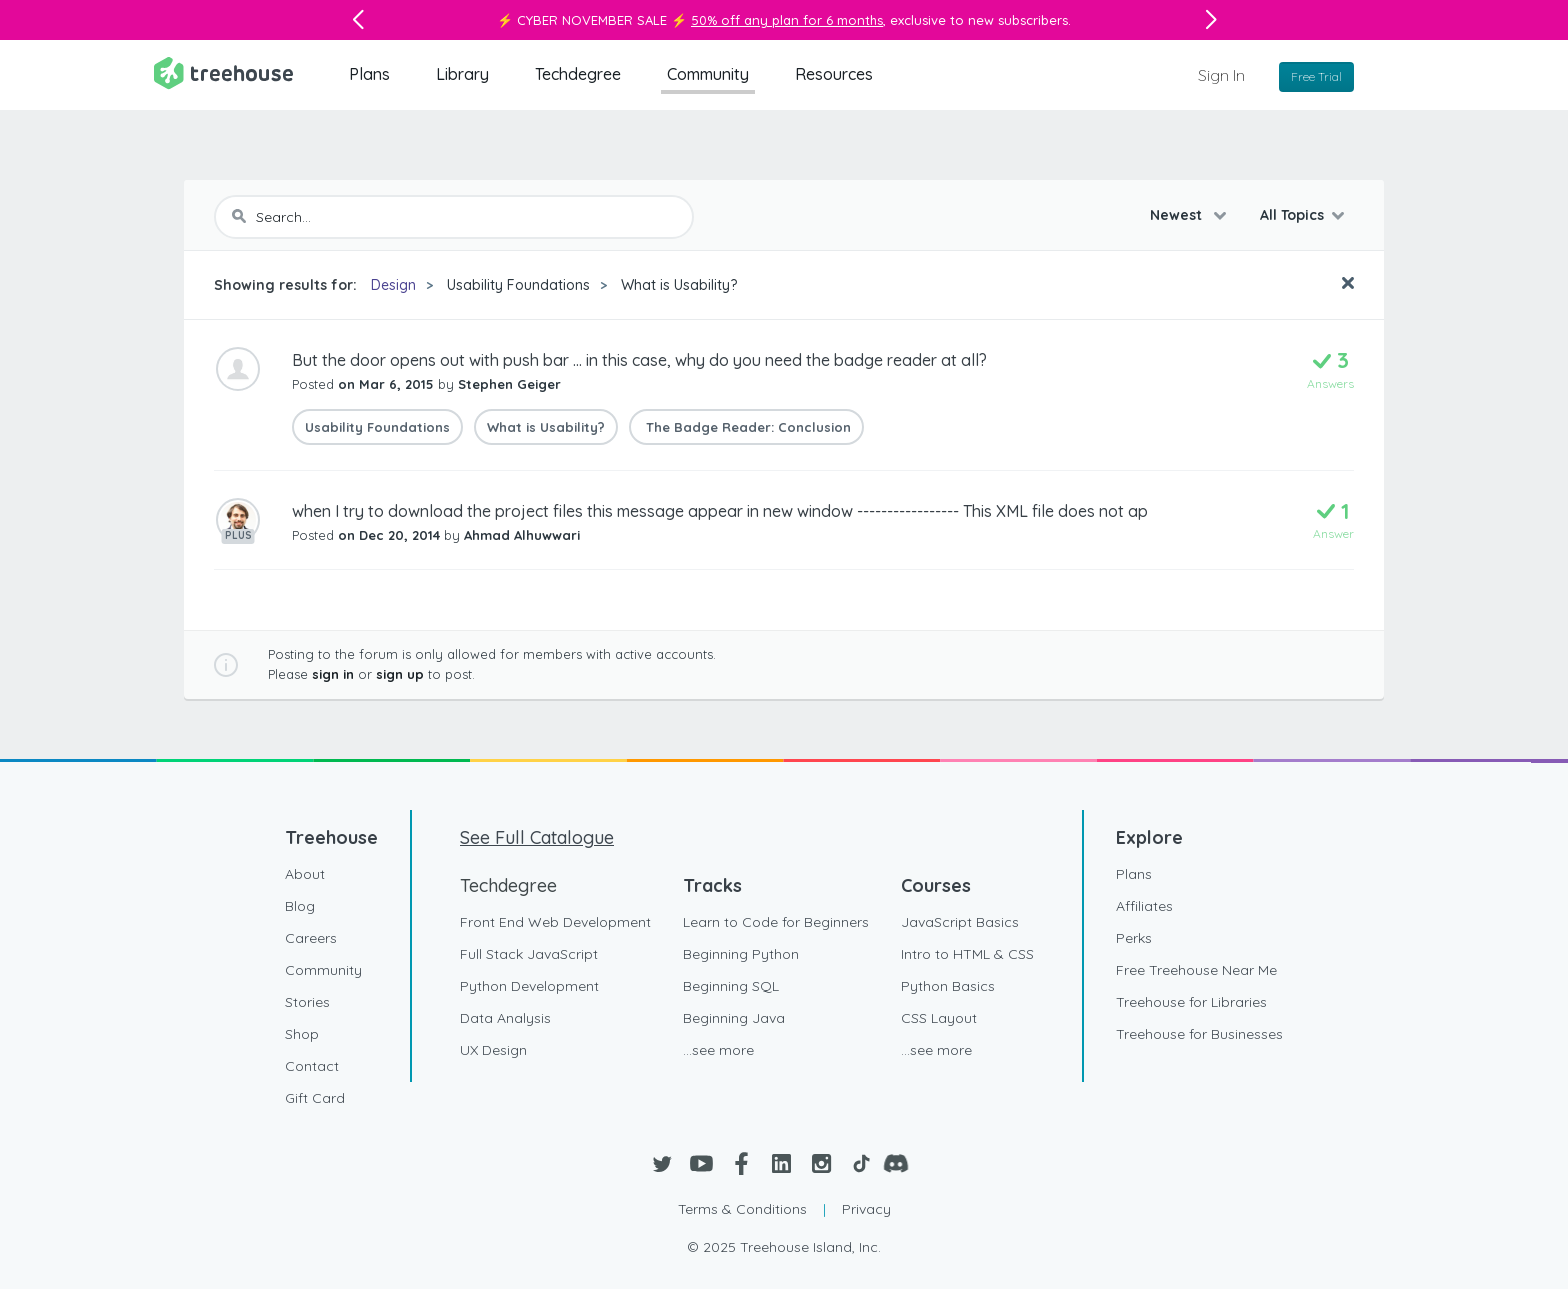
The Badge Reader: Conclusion (746, 427)
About (305, 874)
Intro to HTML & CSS (967, 954)
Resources (834, 74)
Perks (1134, 938)
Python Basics (948, 986)
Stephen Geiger (509, 384)
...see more (718, 1050)
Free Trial (1316, 76)
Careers (311, 938)
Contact (312, 1066)
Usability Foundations (518, 285)
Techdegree (578, 74)
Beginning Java (734, 1018)
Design (393, 285)
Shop (302, 1034)
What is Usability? (679, 285)
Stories (307, 1002)
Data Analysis (505, 1018)
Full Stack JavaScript (529, 954)
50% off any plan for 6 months (787, 20)
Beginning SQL (731, 986)
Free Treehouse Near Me (1196, 970)
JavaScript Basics (960, 922)
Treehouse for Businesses (1199, 1034)
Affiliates (1144, 906)
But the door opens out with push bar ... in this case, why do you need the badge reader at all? (639, 360)
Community (708, 74)
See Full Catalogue (537, 837)
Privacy (866, 1209)
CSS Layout (939, 1018)
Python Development (529, 986)
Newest (1178, 215)
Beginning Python (741, 954)
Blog (300, 906)
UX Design (493, 1050)
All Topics (1292, 215)
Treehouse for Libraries (1191, 1002)
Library (462, 74)
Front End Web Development (555, 922)
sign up (400, 674)
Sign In (1221, 75)
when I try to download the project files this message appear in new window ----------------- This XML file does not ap (720, 511)
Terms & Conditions (742, 1209)
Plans (369, 74)
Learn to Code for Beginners (776, 922)
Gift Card (315, 1098)
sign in (333, 674)
